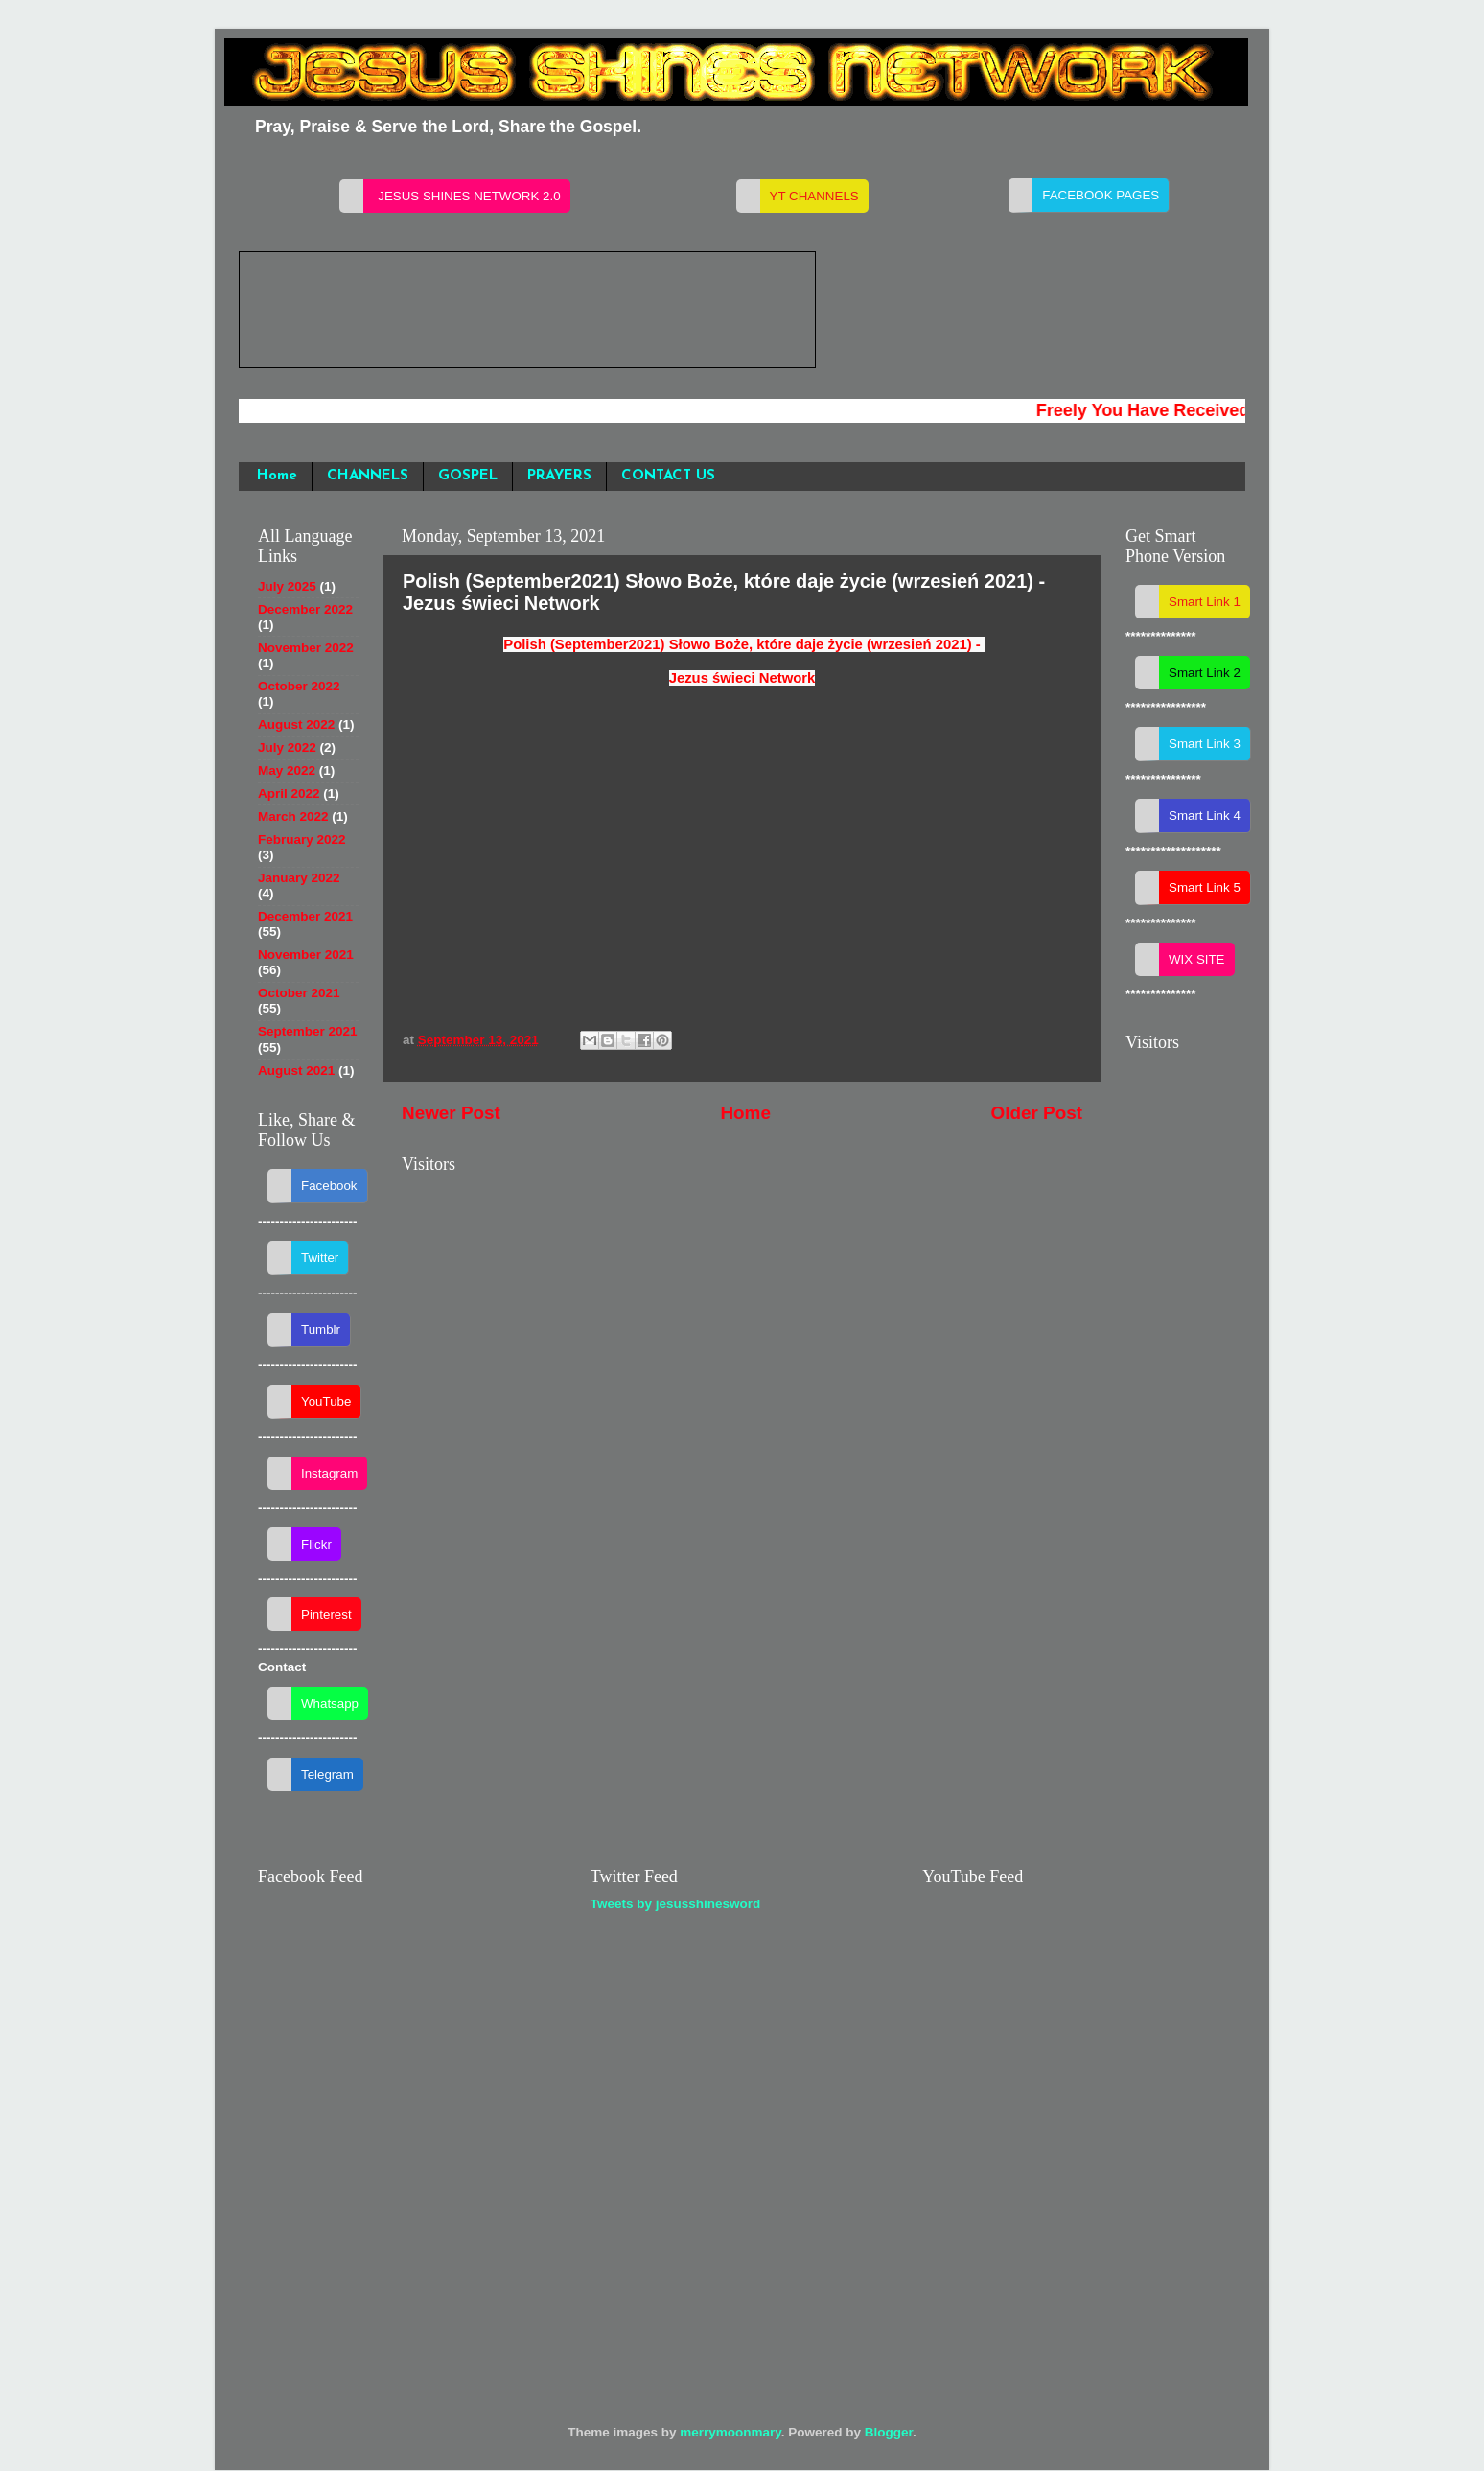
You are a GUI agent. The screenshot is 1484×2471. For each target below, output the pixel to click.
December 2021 (305, 916)
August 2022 (296, 724)
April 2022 (289, 793)
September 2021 (308, 1031)
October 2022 (299, 686)
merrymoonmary (730, 2432)
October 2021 (299, 993)
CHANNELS (367, 476)
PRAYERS (559, 476)
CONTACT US (668, 476)
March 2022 (293, 816)
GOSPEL (468, 476)
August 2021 (296, 1070)
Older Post (1036, 1113)
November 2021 (306, 954)
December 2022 (305, 609)
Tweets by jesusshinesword (676, 1904)
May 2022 (286, 770)
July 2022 (287, 747)
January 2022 (299, 878)
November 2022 (306, 648)
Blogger (889, 2432)
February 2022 (302, 839)
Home (277, 476)
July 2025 (287, 586)
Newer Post (451, 1113)
